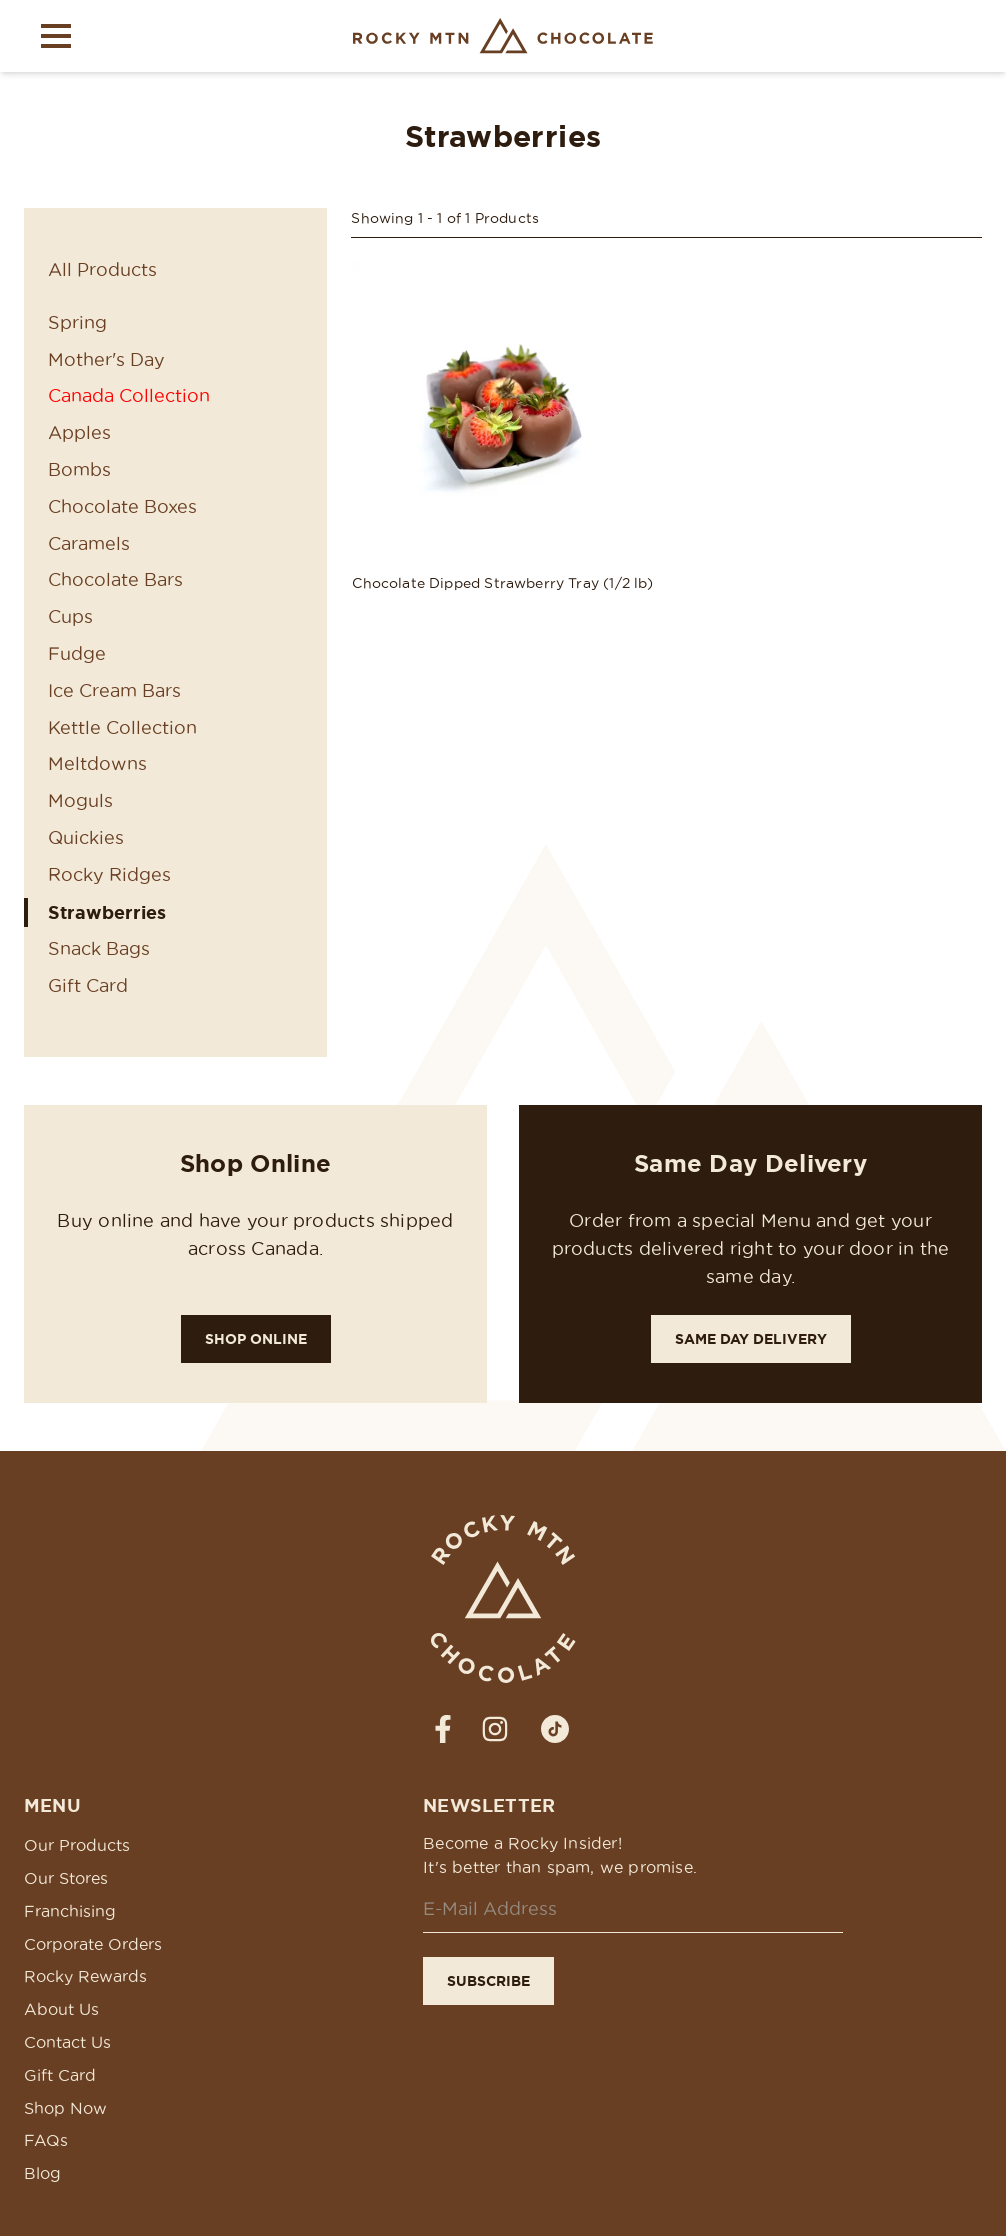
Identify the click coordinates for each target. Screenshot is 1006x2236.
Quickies (86, 837)
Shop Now (65, 2108)
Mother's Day (106, 359)
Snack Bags (99, 948)
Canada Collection (129, 395)
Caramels (89, 543)
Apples (79, 432)
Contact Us (67, 2042)
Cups (70, 616)
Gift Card (88, 985)
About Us (61, 2009)
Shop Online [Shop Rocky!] (256, 1339)
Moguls (80, 800)
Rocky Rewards (85, 1976)
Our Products (77, 1845)
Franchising (70, 1911)
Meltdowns (97, 763)
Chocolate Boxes (122, 506)
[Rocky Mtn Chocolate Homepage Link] (503, 36)
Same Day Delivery (751, 1339)
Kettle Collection (122, 727)
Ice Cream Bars (114, 690)
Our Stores (66, 1878)
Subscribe (488, 1981)
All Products (102, 269)
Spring (77, 322)
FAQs (46, 2140)
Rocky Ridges (109, 874)
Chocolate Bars (115, 579)
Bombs (79, 469)
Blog (42, 2173)
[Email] (633, 1910)
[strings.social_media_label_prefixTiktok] (555, 1729)
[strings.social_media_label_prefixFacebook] (443, 1729)
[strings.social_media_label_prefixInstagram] (495, 1729)
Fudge (77, 653)
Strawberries (107, 912)
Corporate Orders (93, 1944)
